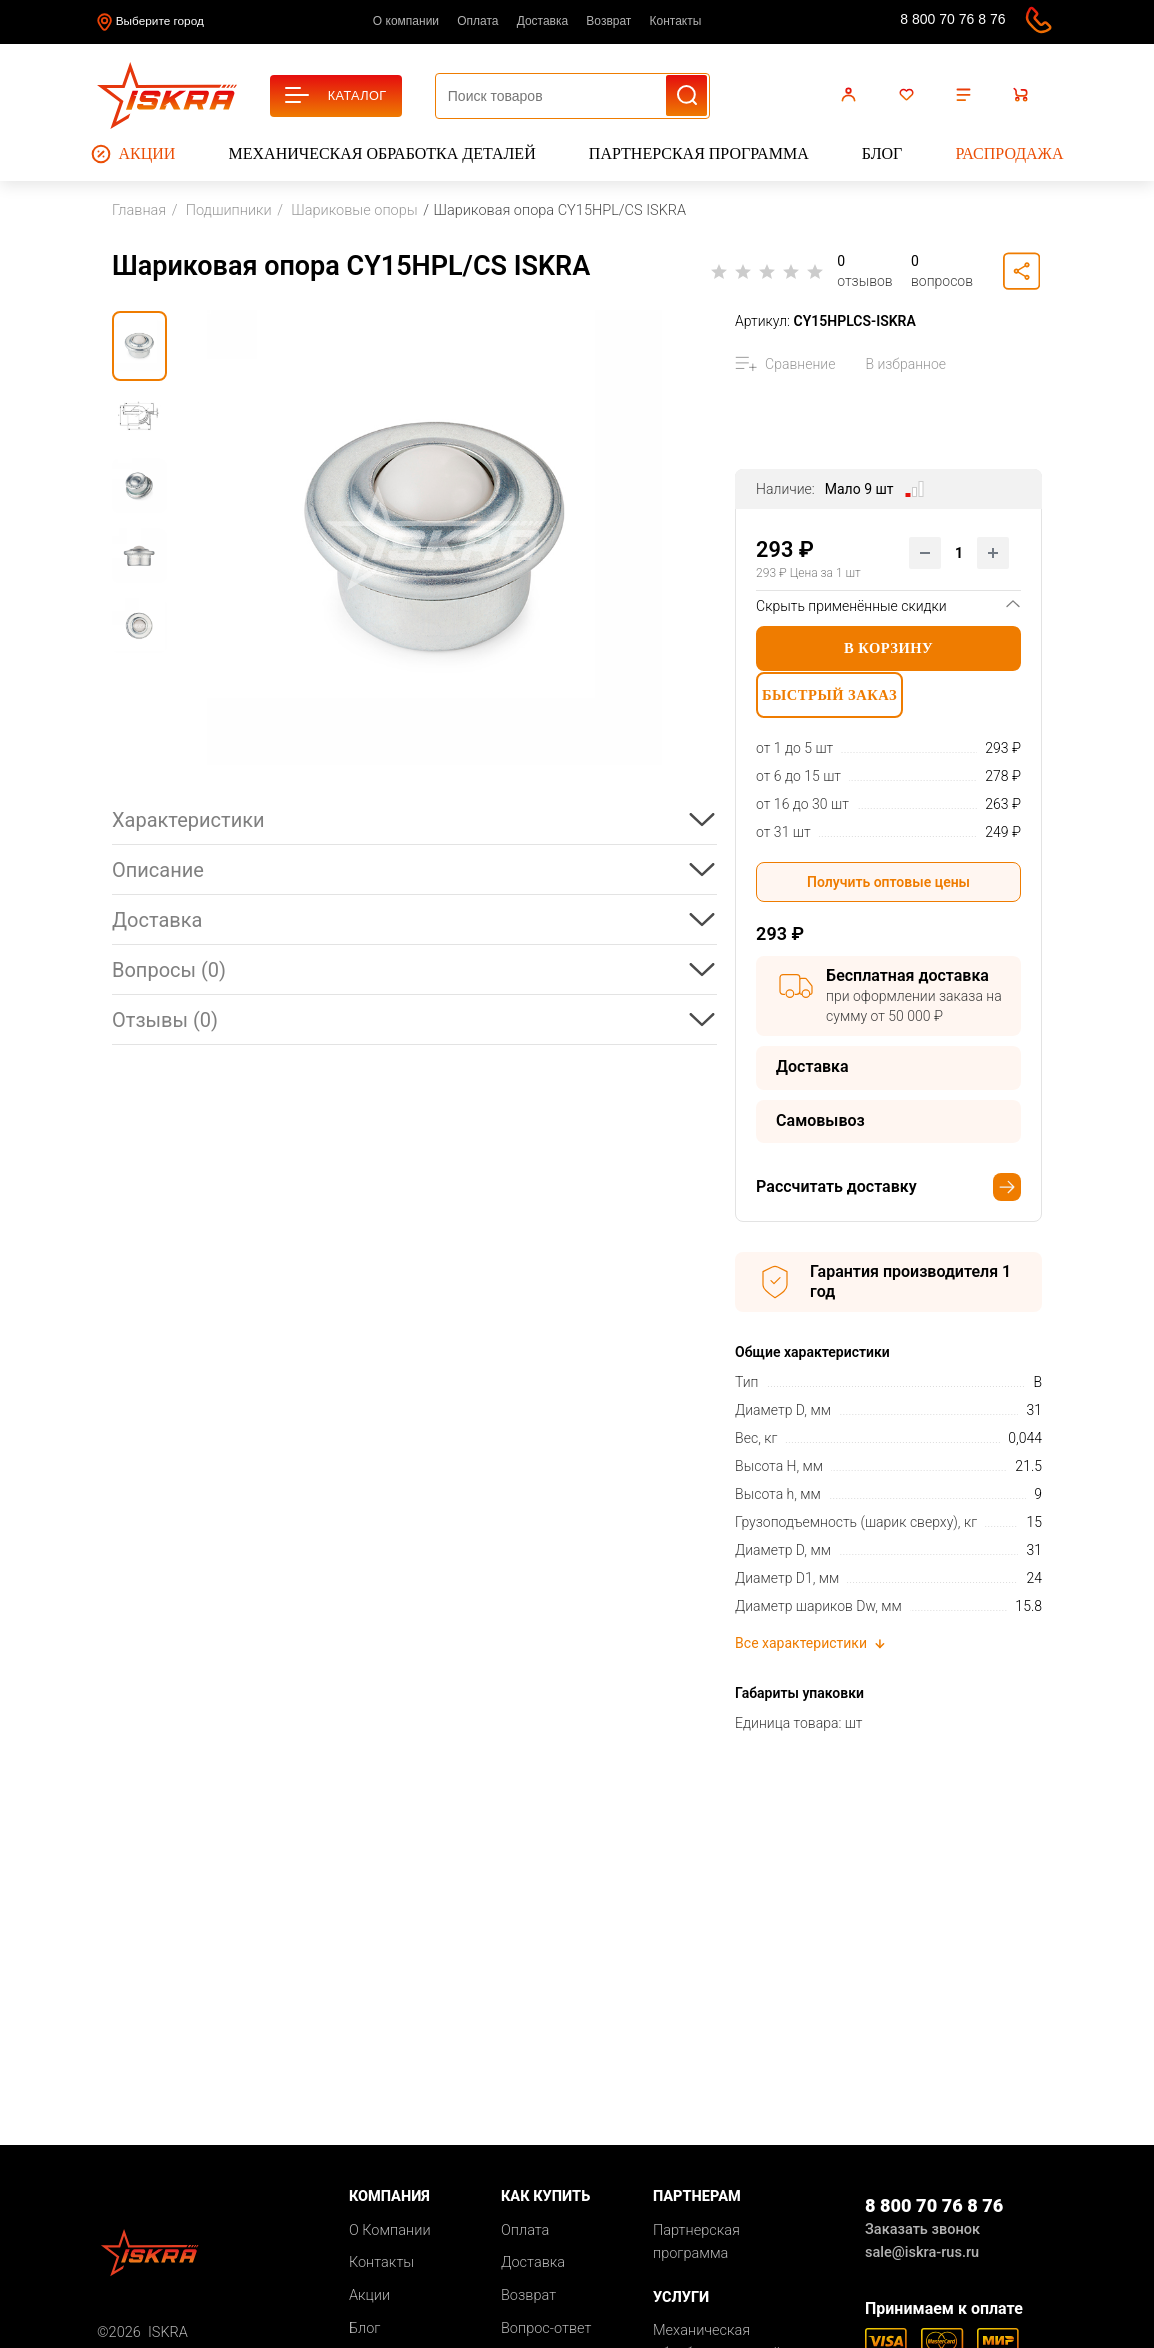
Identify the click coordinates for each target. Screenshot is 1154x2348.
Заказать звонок (922, 2237)
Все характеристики (811, 1652)
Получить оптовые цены (888, 890)
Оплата (477, 21)
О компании (406, 21)
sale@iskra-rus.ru (859, 22)
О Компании (390, 2238)
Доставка (543, 21)
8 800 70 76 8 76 (952, 19)
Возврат (608, 21)
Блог (882, 153)
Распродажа (1009, 153)
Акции (133, 154)
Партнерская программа (699, 153)
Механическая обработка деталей (382, 153)
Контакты (676, 21)
